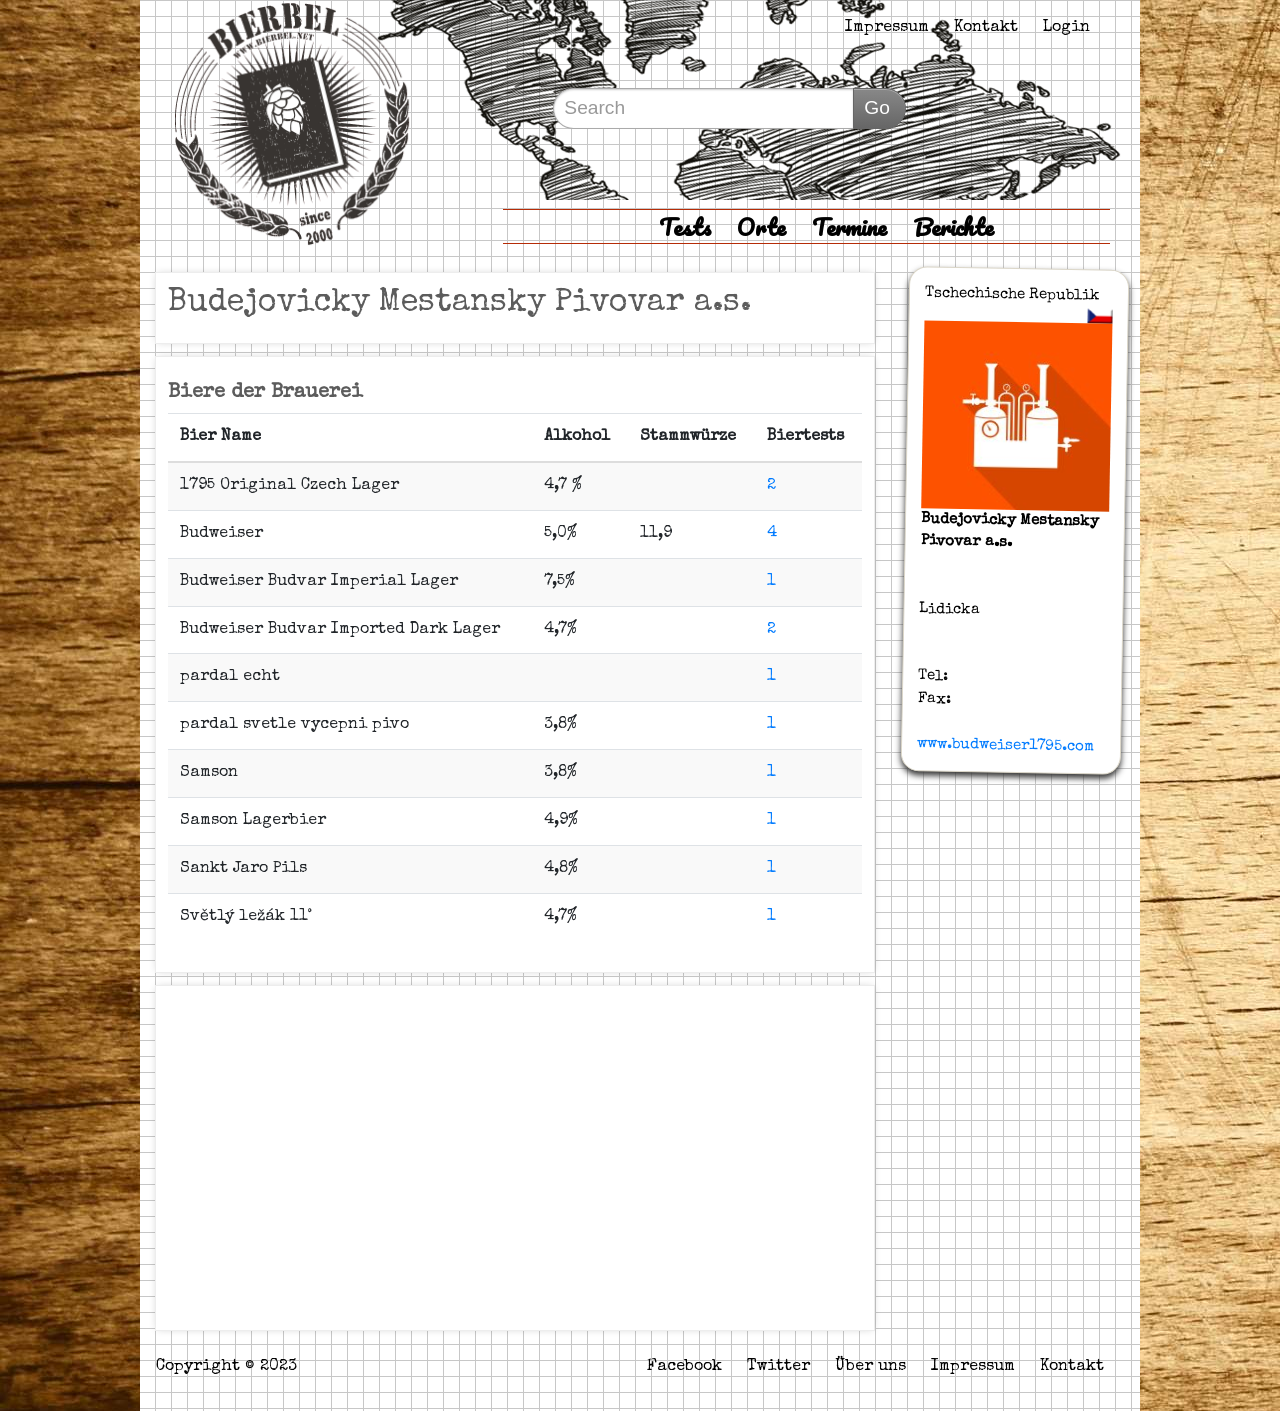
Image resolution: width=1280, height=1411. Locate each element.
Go (877, 107)
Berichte (953, 226)
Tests (685, 226)
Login (1066, 28)
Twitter (778, 1367)
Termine (849, 226)
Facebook (684, 1367)
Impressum (887, 28)
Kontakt (986, 28)
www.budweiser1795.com (1005, 745)
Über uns (870, 1367)
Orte (761, 226)
